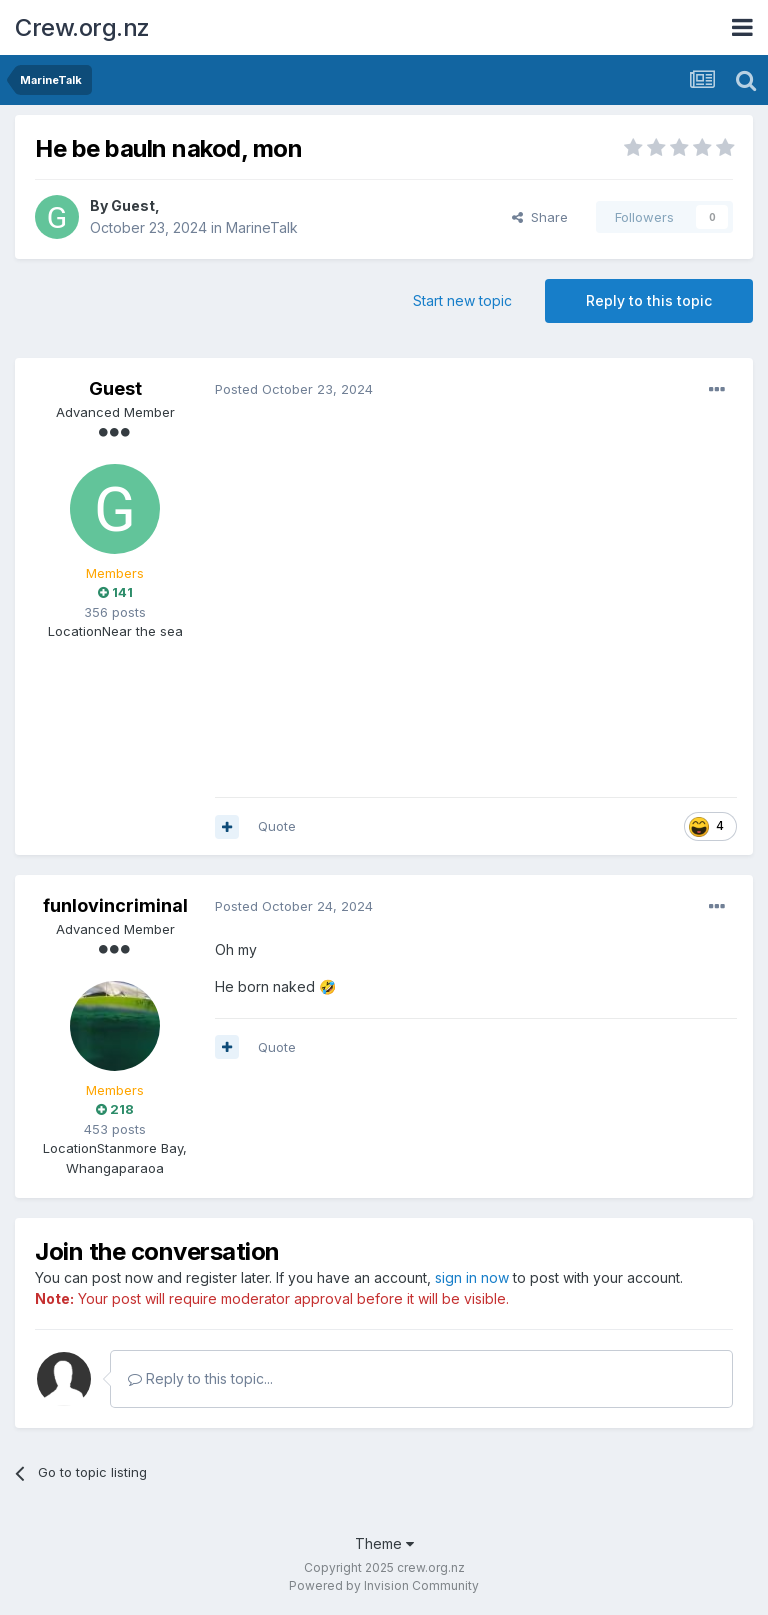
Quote (277, 826)
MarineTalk (262, 227)
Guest (133, 205)
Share (540, 217)
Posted (294, 389)
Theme (384, 1543)
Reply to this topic (649, 300)
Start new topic (462, 300)
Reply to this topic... (200, 1378)
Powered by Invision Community (384, 1585)
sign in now (472, 1277)
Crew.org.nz (82, 27)
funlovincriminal (115, 905)
